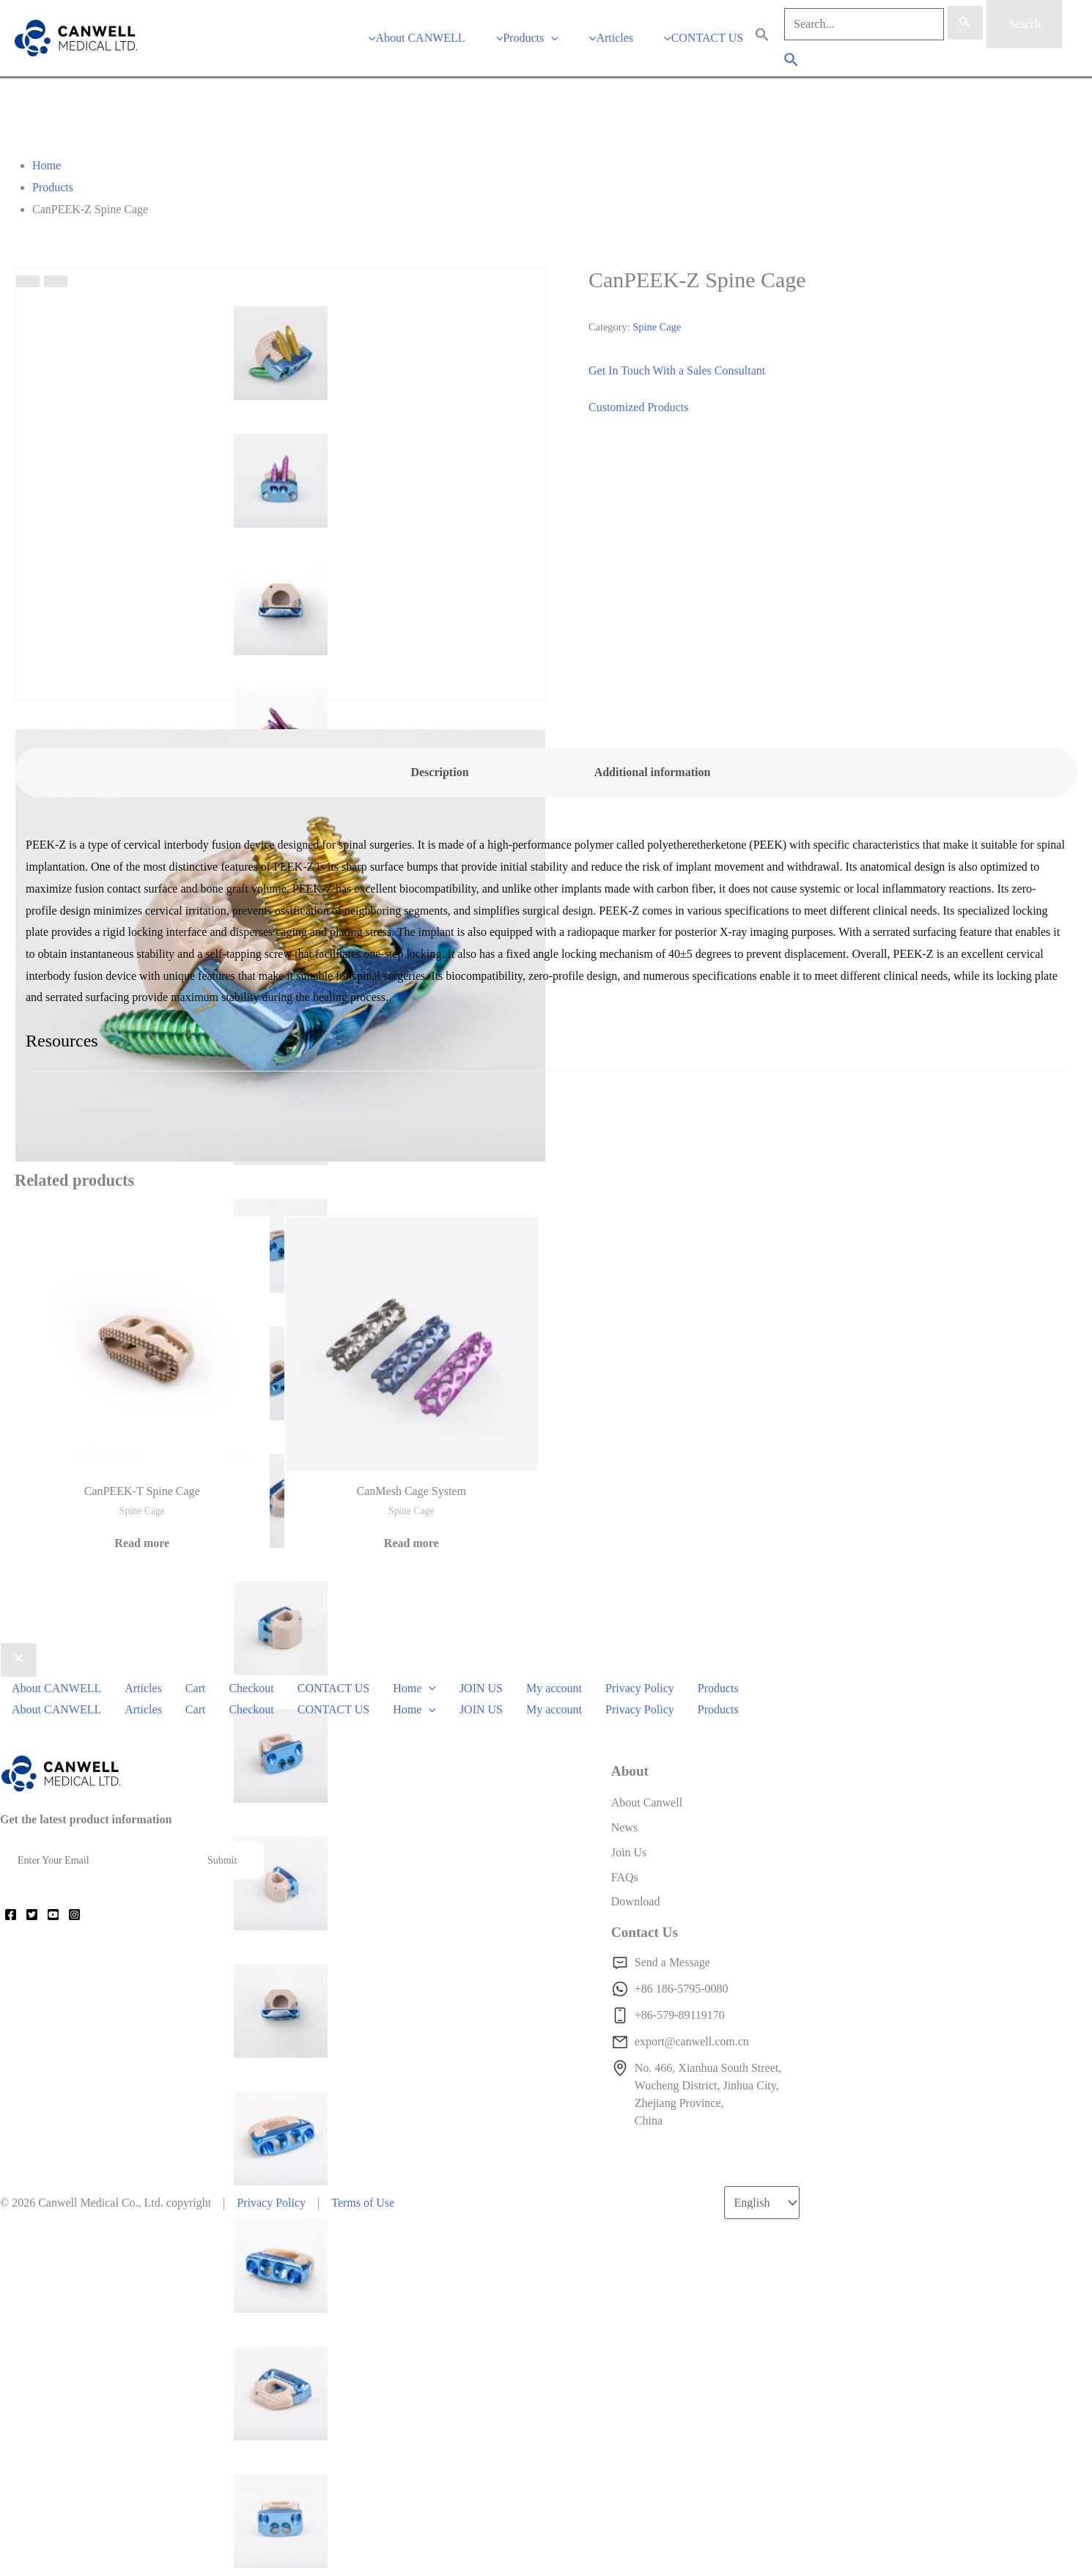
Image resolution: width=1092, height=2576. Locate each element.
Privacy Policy (639, 1688)
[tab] (439, 772)
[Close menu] (18, 1660)
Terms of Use (362, 2202)
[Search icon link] (792, 61)
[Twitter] (32, 1914)
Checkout (251, 1688)
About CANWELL (56, 1688)
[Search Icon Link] (762, 38)
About (630, 1771)
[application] (551, 38)
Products (718, 1688)
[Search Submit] (965, 22)
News (624, 1827)
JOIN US (481, 1688)
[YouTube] (53, 1914)
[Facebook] (10, 1914)
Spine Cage (656, 327)
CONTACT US (333, 1688)
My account (554, 1688)
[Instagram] (74, 1914)
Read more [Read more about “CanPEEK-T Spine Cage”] (141, 1543)
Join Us (628, 1852)
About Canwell (646, 1802)
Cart (195, 1688)
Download (635, 1901)
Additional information (652, 772)
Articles (143, 1688)
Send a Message (672, 1962)
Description (439, 772)
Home (414, 1688)
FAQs (624, 1877)
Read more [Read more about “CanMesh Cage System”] (411, 1543)
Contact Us (644, 1932)
